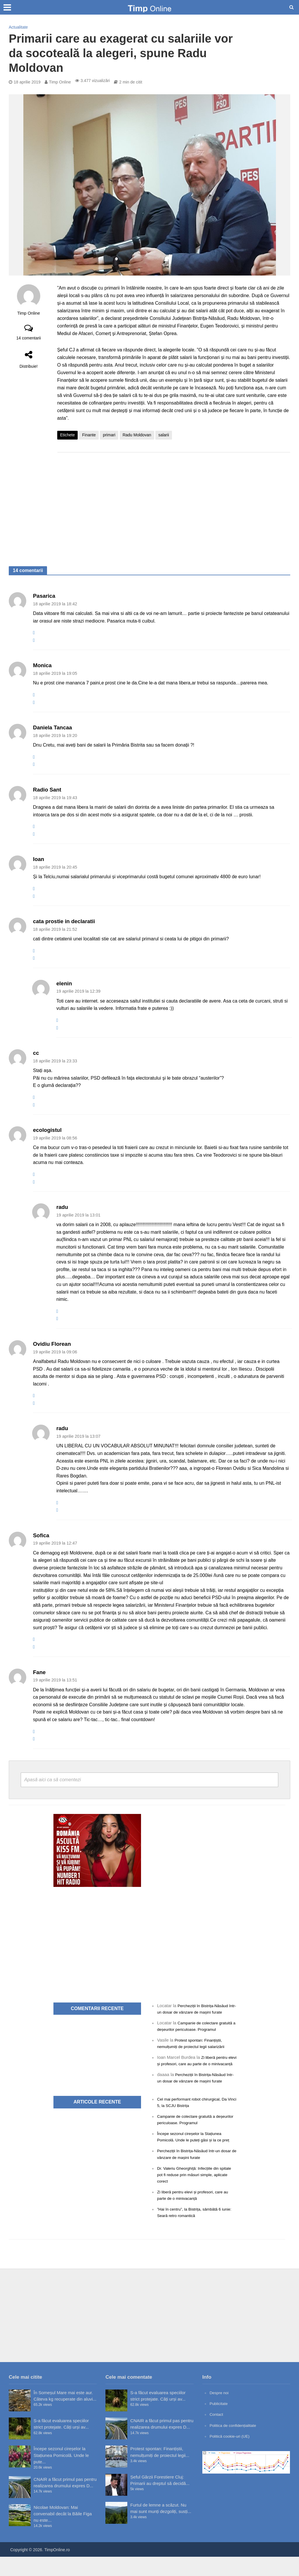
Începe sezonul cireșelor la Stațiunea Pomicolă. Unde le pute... (61, 2474)
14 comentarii (28, 338)
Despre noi (220, 2412)
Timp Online (60, 82)
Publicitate (220, 2422)
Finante (89, 435)
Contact (217, 2433)
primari (109, 435)
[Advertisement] (173, 503)
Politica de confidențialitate (236, 2444)
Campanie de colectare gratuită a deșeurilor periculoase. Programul (189, 2029)
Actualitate (18, 27)
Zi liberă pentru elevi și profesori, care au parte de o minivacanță (193, 2070)
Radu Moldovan (137, 435)
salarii (163, 435)
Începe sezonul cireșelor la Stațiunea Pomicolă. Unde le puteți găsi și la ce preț (193, 2153)
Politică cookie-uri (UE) (232, 2455)
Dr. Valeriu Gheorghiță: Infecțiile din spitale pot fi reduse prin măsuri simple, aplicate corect (195, 2194)
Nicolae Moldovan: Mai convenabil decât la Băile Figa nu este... (63, 2533)
